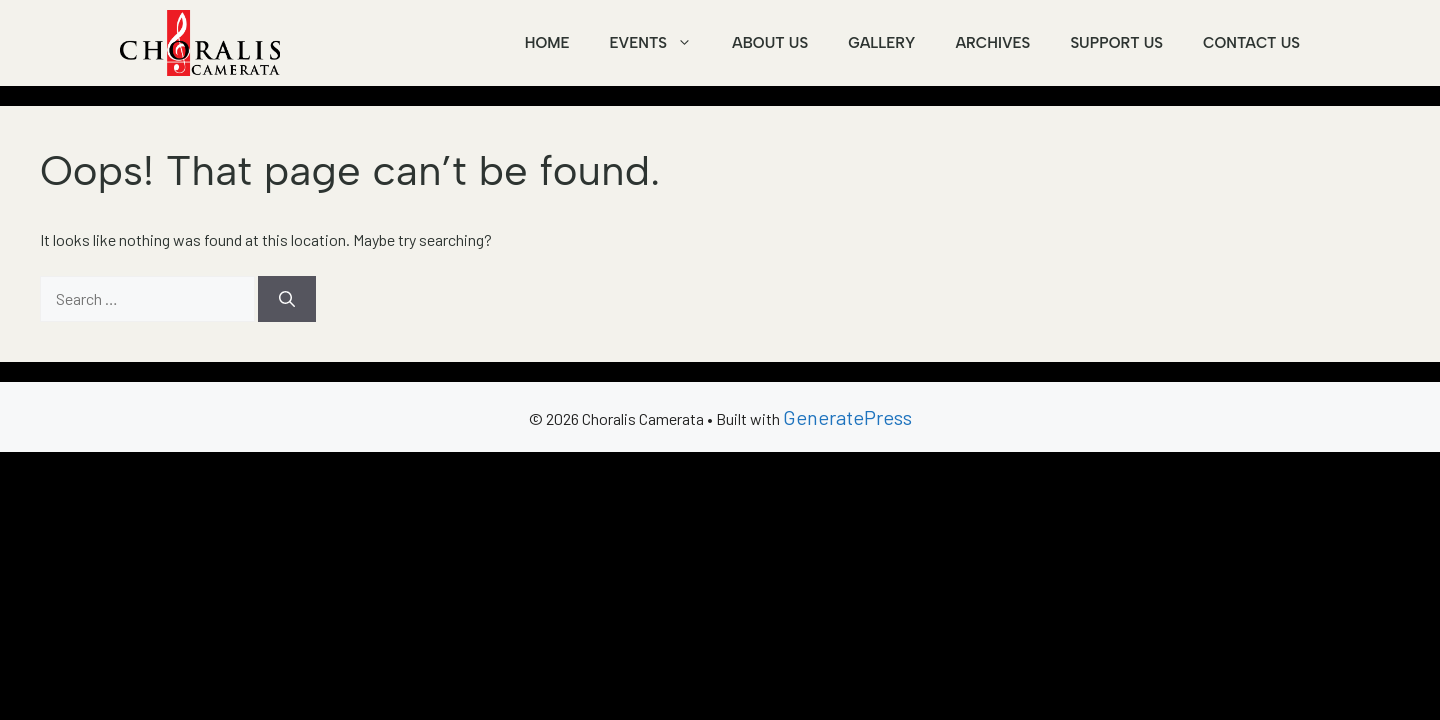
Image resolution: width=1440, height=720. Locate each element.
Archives (992, 43)
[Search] (287, 299)
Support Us (1116, 43)
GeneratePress (847, 417)
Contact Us (1251, 43)
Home (547, 43)
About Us (770, 43)
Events (660, 43)
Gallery (881, 43)
